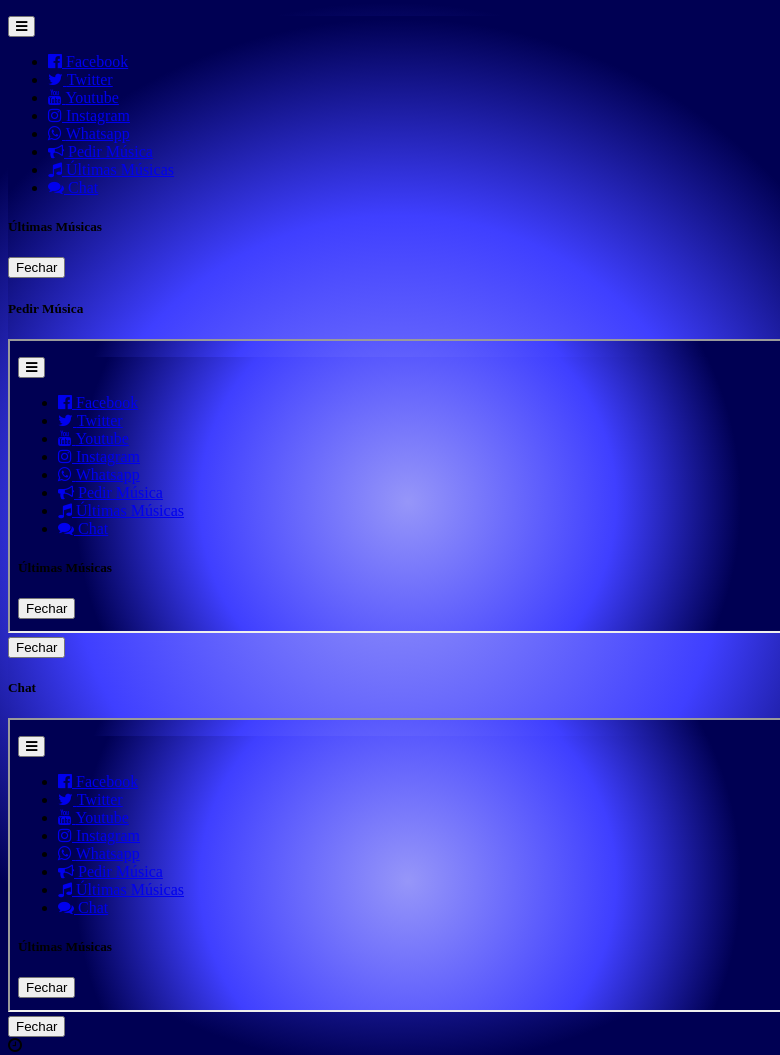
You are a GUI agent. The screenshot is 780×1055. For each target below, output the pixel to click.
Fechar (36, 267)
